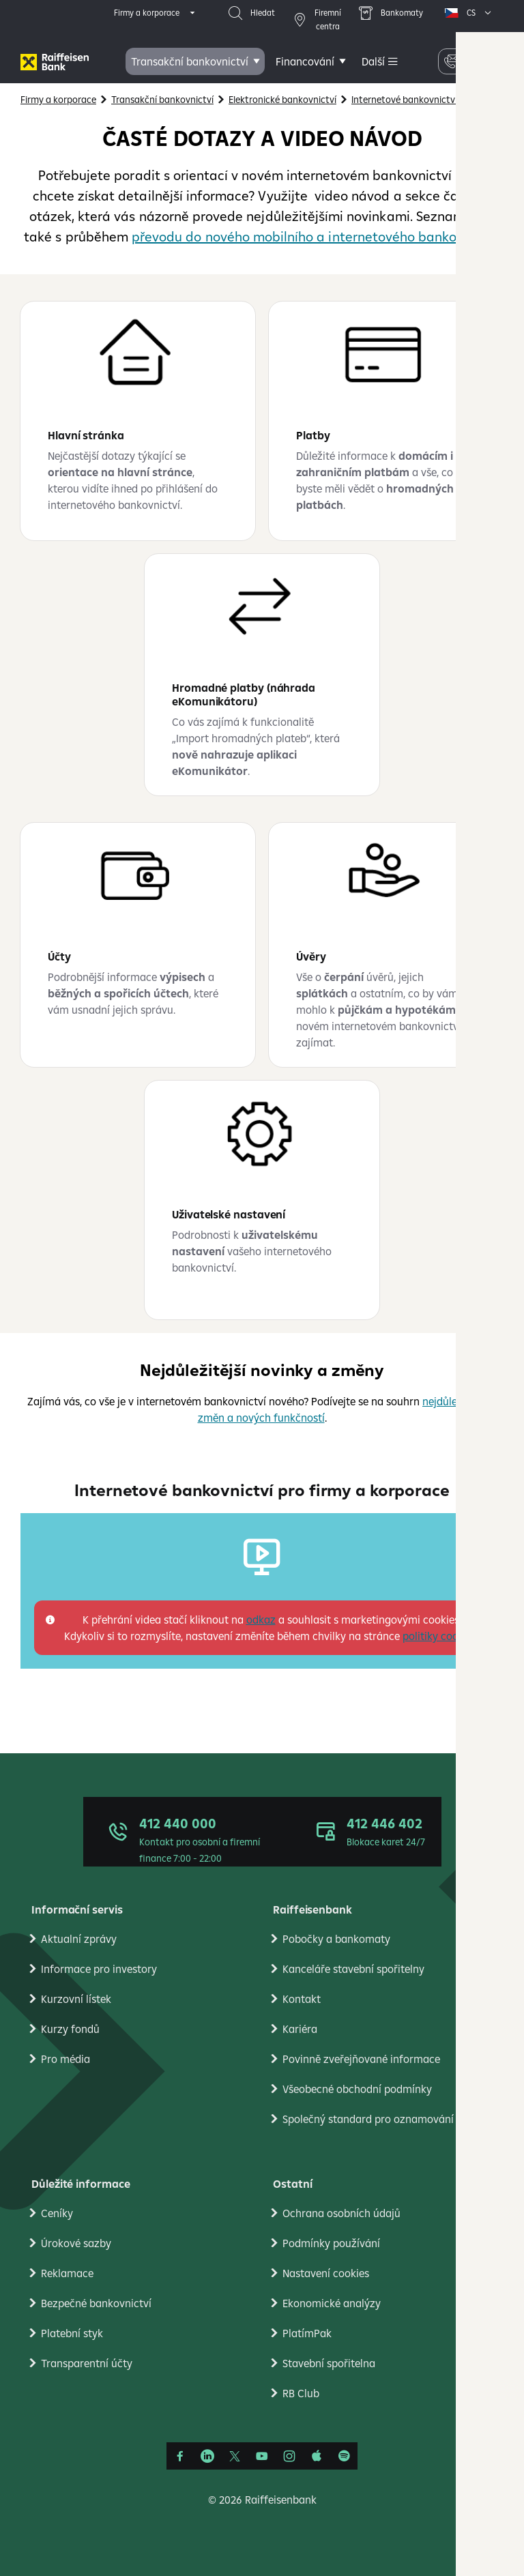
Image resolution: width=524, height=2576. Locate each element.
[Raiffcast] (344, 2456)
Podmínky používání (331, 2243)
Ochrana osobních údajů (341, 2213)
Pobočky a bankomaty (336, 1939)
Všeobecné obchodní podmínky (357, 2089)
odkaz (261, 1619)
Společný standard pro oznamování (368, 2119)
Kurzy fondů (70, 2029)
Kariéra (299, 2029)
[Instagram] (289, 2456)
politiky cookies (440, 1636)
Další (373, 61)
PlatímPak (307, 2333)
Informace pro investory (99, 1969)
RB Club (300, 2393)
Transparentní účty (86, 2363)
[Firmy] (54, 62)
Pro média (65, 2059)
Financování (305, 61)
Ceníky (57, 2213)
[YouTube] (262, 2456)
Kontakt (301, 1999)
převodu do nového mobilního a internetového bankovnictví (314, 236)
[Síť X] (234, 2456)
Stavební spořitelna (328, 2363)
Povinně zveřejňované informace (361, 2059)
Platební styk (72, 2333)
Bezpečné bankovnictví (96, 2303)
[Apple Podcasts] (316, 2456)
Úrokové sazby (76, 2243)
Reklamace (67, 2273)
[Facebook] (180, 2456)
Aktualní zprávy (79, 1939)
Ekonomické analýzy (331, 2303)
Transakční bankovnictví (189, 61)
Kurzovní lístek (76, 1999)
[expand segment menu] (155, 13)
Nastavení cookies (325, 2273)
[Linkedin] (207, 2456)
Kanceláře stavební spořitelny (353, 1969)
